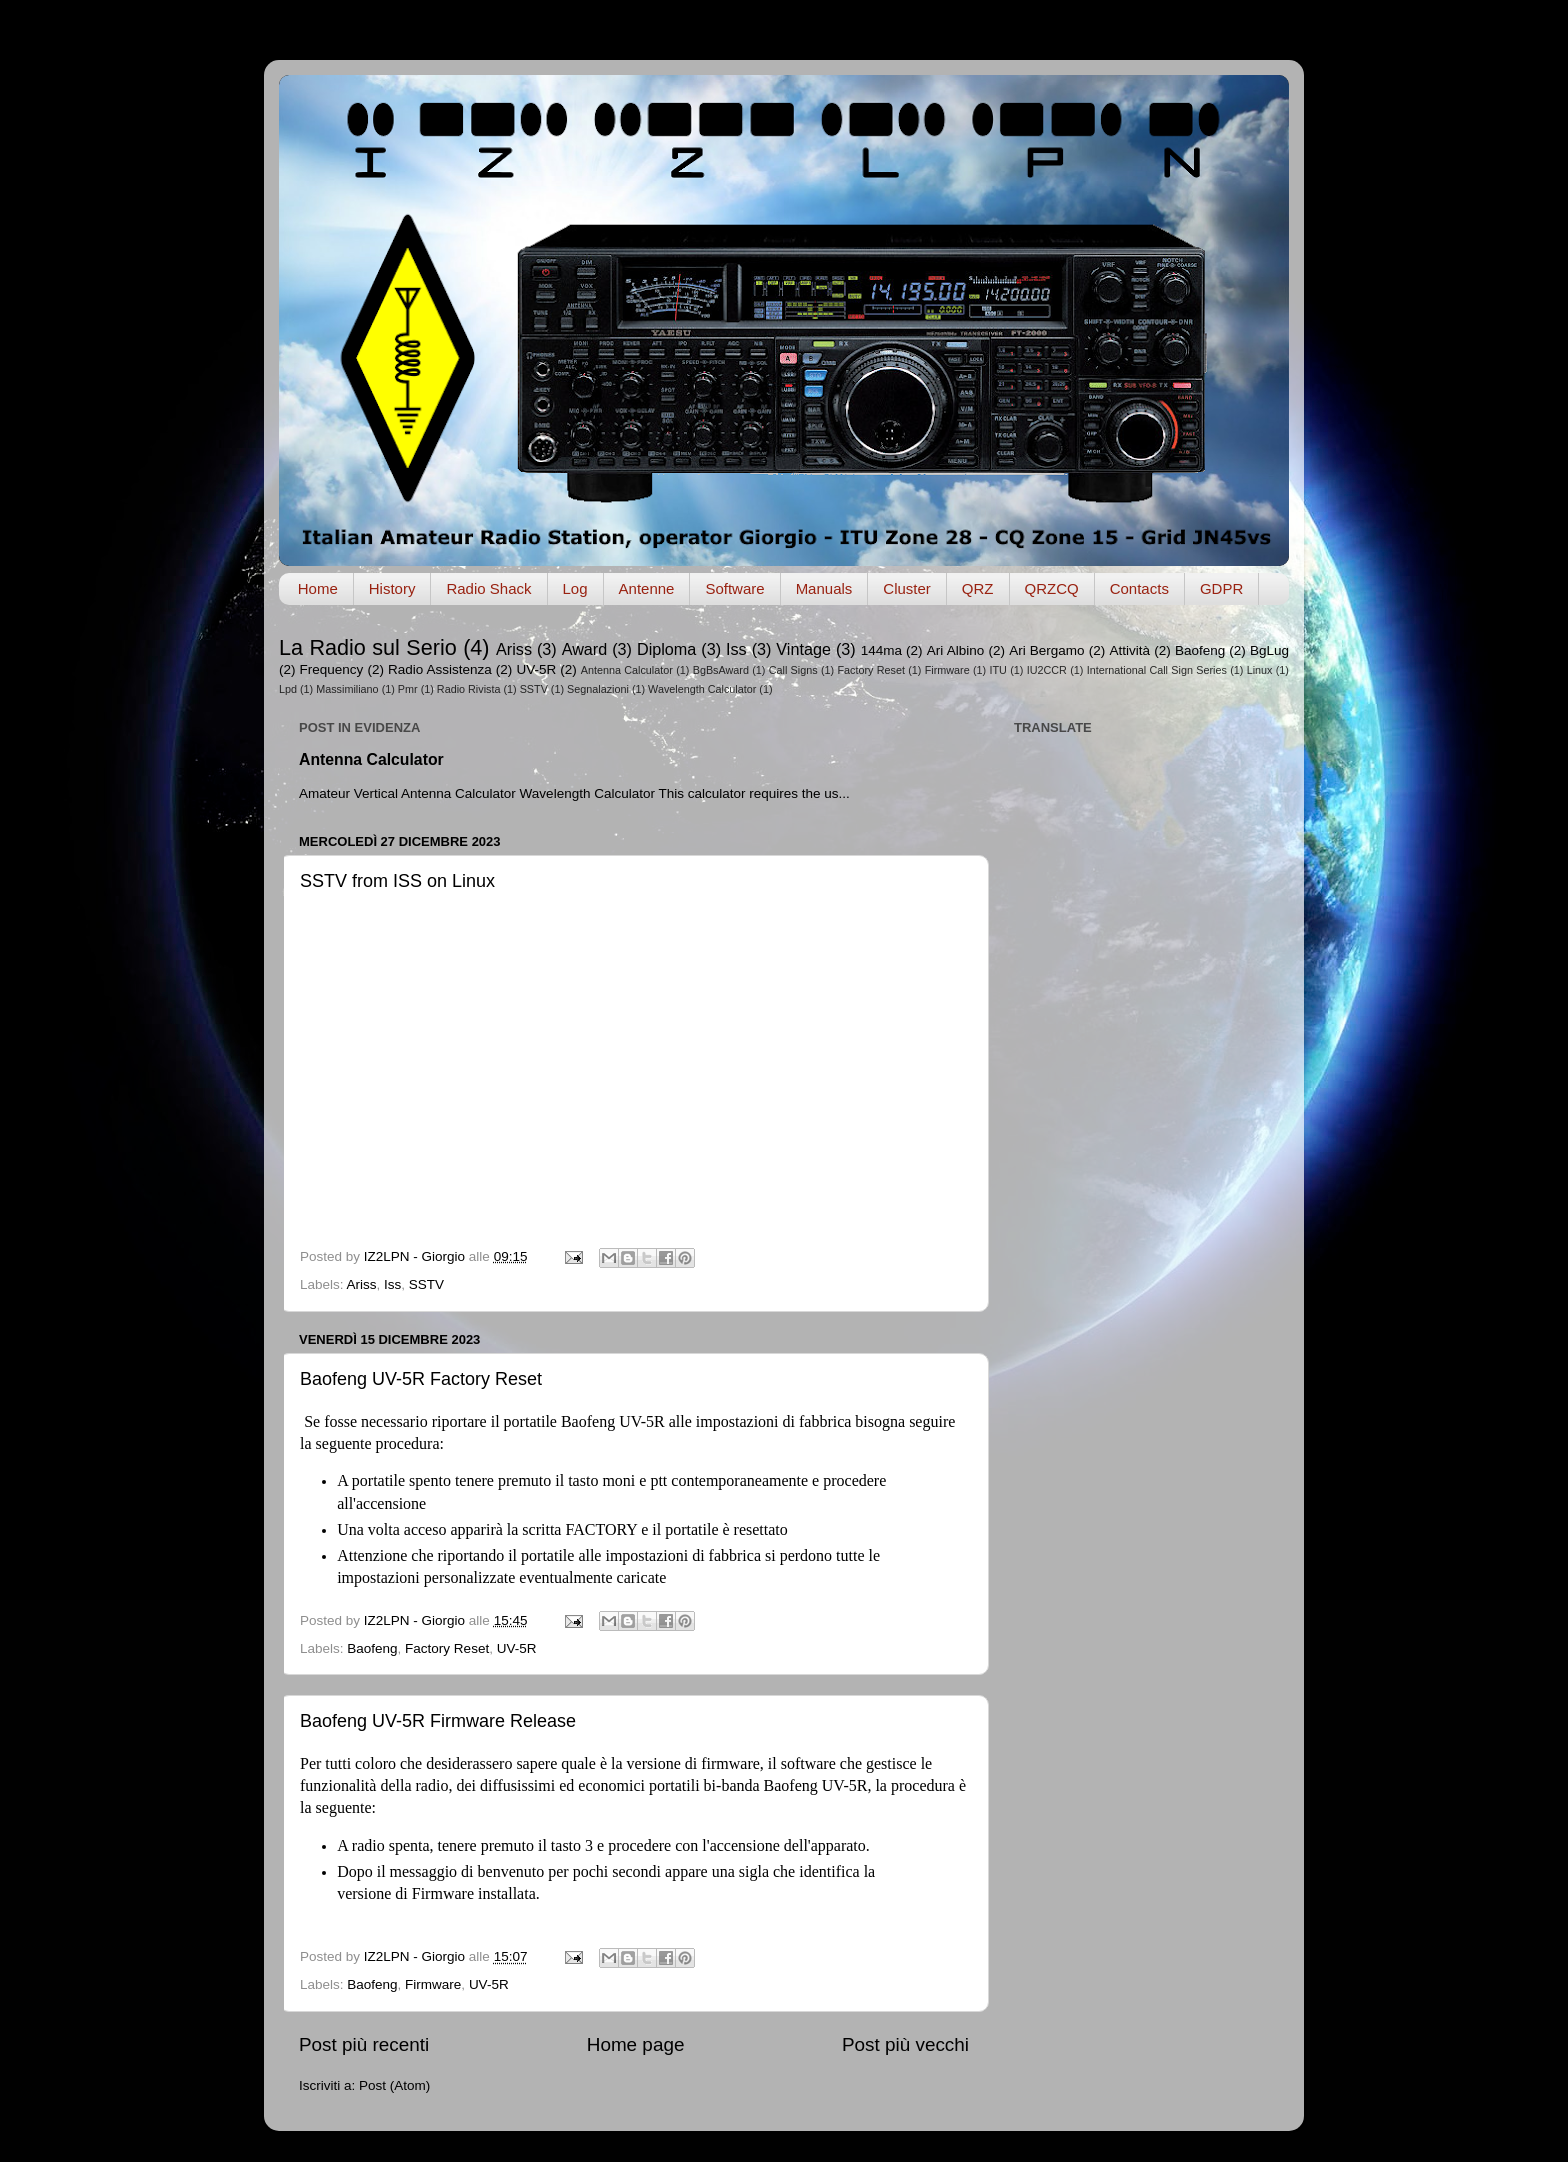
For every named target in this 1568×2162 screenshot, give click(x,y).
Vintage (803, 649)
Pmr (408, 689)
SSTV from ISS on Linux (397, 881)
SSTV (534, 689)
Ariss (514, 649)
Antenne (647, 588)
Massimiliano (347, 689)
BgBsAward (721, 670)
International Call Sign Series (1157, 670)
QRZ (978, 588)
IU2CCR (1047, 670)
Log (575, 588)
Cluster (907, 588)
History (392, 588)
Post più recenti (364, 2044)
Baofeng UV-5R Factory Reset (421, 1379)
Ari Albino (955, 650)
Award (585, 649)
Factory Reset (871, 670)
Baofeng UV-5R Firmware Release (438, 1721)
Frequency (332, 669)
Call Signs (793, 670)
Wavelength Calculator (702, 689)
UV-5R (536, 669)
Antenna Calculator (627, 670)
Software (734, 588)
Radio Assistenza (440, 669)
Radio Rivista (469, 689)
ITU (998, 670)
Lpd (288, 689)
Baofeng (1200, 650)
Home (318, 588)
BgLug (1269, 650)
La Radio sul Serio (368, 647)
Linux (1260, 670)
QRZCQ (1052, 588)
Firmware (947, 670)
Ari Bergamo (1046, 650)
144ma (881, 650)
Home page (636, 2044)
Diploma (666, 649)
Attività (1129, 650)
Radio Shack (488, 588)
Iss (736, 649)
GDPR (1221, 588)
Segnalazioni (598, 689)
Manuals (824, 588)
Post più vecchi (905, 2044)
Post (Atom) (394, 2085)
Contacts (1139, 588)
